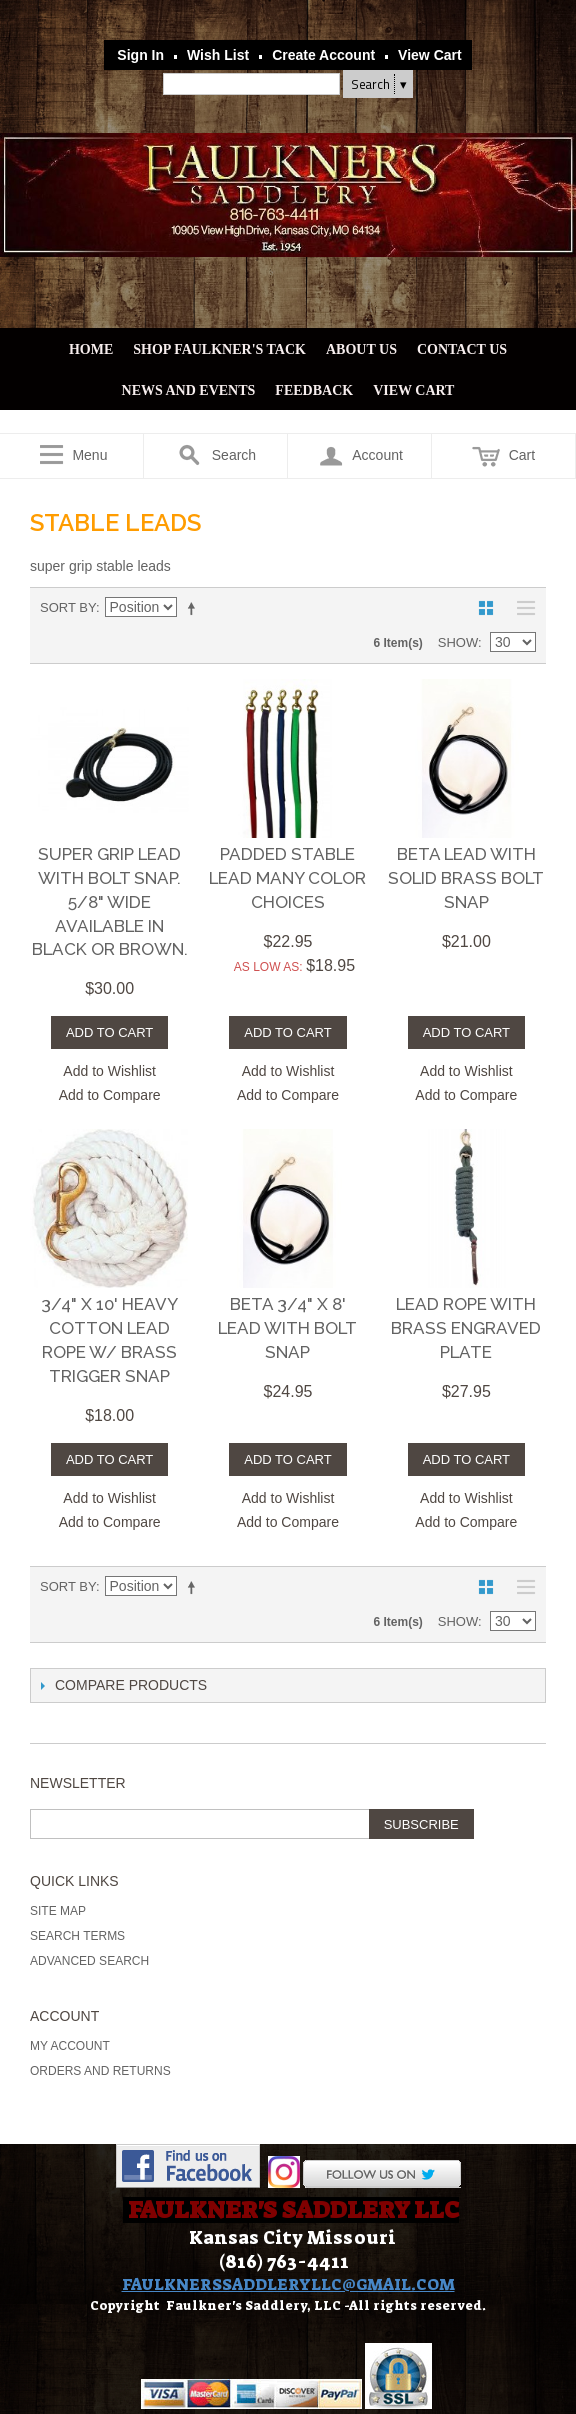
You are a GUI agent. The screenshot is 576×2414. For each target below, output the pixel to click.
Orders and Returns (100, 2071)
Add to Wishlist (109, 1071)
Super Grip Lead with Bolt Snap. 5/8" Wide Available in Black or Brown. (110, 901)
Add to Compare (110, 1095)
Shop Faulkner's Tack (219, 349)
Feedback (314, 390)
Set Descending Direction (195, 608)
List (521, 608)
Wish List (218, 55)
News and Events (189, 390)
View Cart (430, 55)
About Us (361, 349)
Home (91, 349)
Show (458, 642)
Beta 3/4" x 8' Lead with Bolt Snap (287, 1328)
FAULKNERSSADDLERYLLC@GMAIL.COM (288, 2284)
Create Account (323, 55)
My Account (70, 2046)
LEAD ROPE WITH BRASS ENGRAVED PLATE (466, 1328)
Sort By (68, 607)
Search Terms (77, 1936)
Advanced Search (89, 1961)
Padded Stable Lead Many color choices (287, 878)
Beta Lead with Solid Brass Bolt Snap (466, 878)
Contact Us (462, 349)
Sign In (140, 55)
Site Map (58, 1911)
